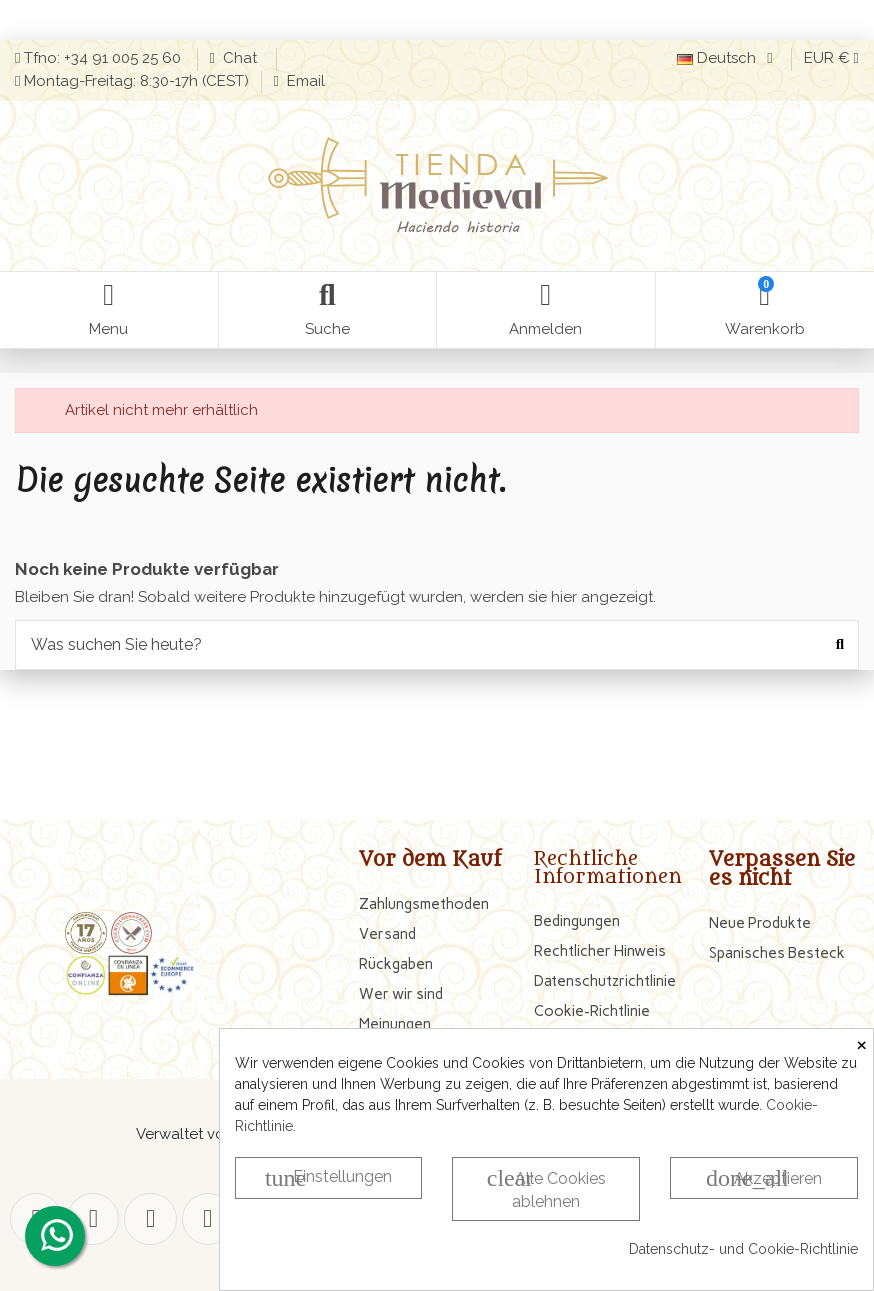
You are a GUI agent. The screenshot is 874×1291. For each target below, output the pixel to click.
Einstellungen (328, 1178)
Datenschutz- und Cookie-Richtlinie (743, 1249)
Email (304, 81)
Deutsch (728, 58)
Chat (242, 58)
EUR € (831, 58)
